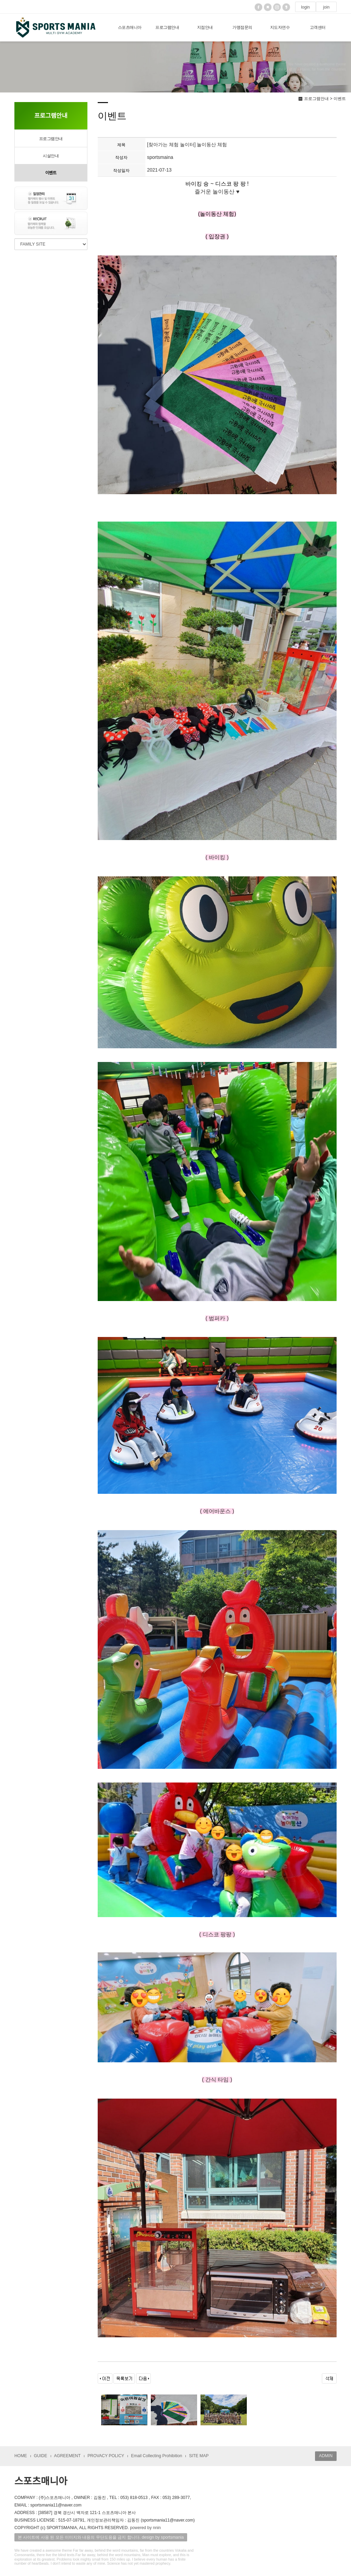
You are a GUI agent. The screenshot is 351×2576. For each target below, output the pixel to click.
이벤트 (50, 173)
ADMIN (325, 2455)
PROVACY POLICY (105, 2455)
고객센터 (318, 27)
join (326, 7)
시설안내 (51, 155)
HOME (20, 2455)
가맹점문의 (242, 27)
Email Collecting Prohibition (156, 2455)
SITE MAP (198, 2455)
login (305, 7)
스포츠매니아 (130, 27)
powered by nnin (145, 2527)
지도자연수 (280, 27)
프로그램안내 (167, 27)
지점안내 (205, 27)
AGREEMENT (67, 2455)
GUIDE (40, 2455)
